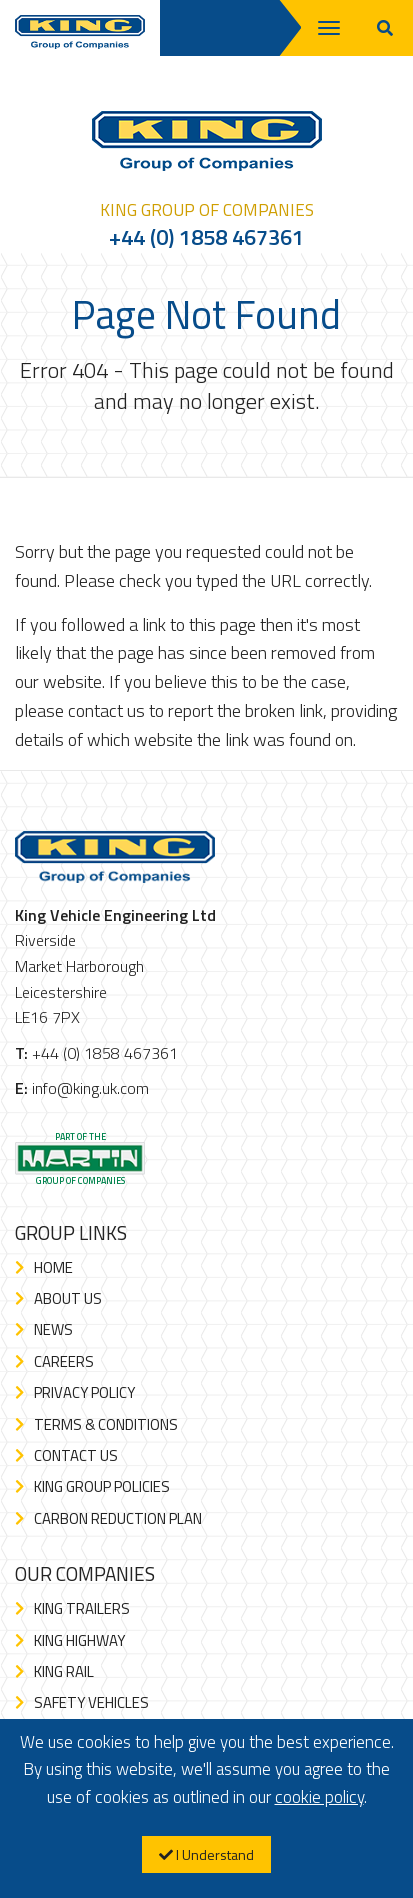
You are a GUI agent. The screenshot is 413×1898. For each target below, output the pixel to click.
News (53, 1329)
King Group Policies (102, 1486)
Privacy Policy (84, 1392)
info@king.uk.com (90, 1088)
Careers (64, 1361)
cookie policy (319, 1797)
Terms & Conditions (106, 1424)
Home (53, 1267)
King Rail (64, 1671)
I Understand (206, 1854)
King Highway (79, 1640)
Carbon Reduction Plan (118, 1518)
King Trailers (82, 1608)
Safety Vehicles (91, 1702)
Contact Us (76, 1455)
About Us (68, 1298)
